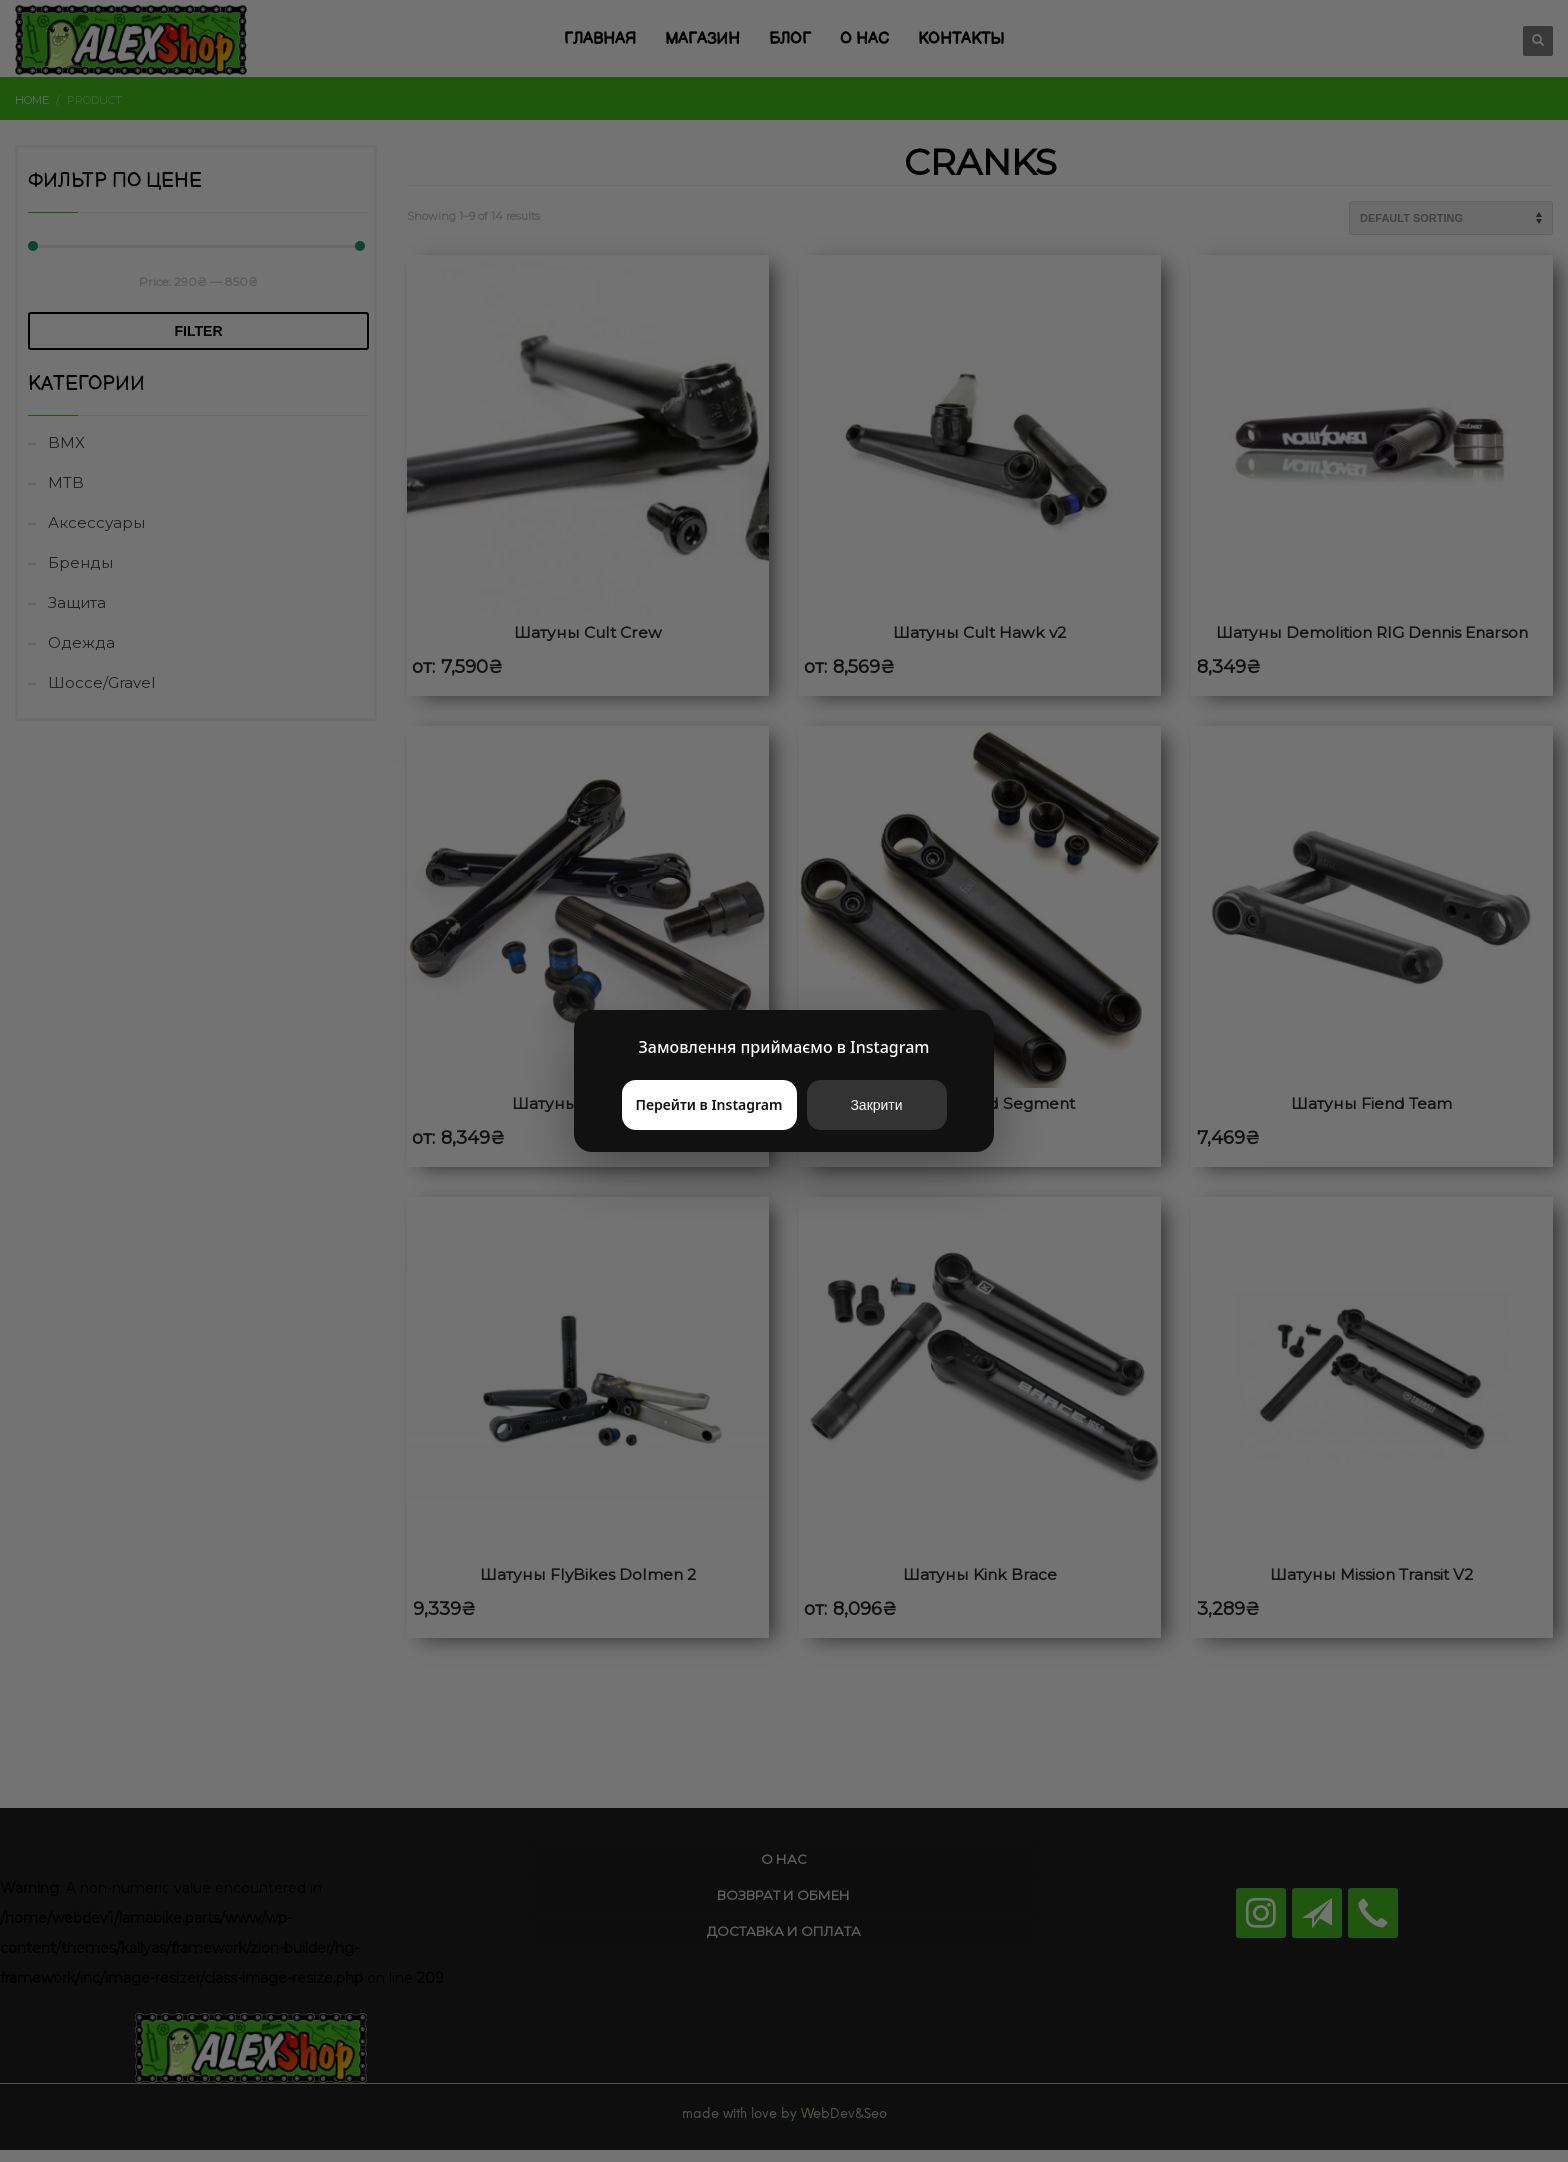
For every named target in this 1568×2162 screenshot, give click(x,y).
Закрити (876, 1105)
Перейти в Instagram (709, 1104)
